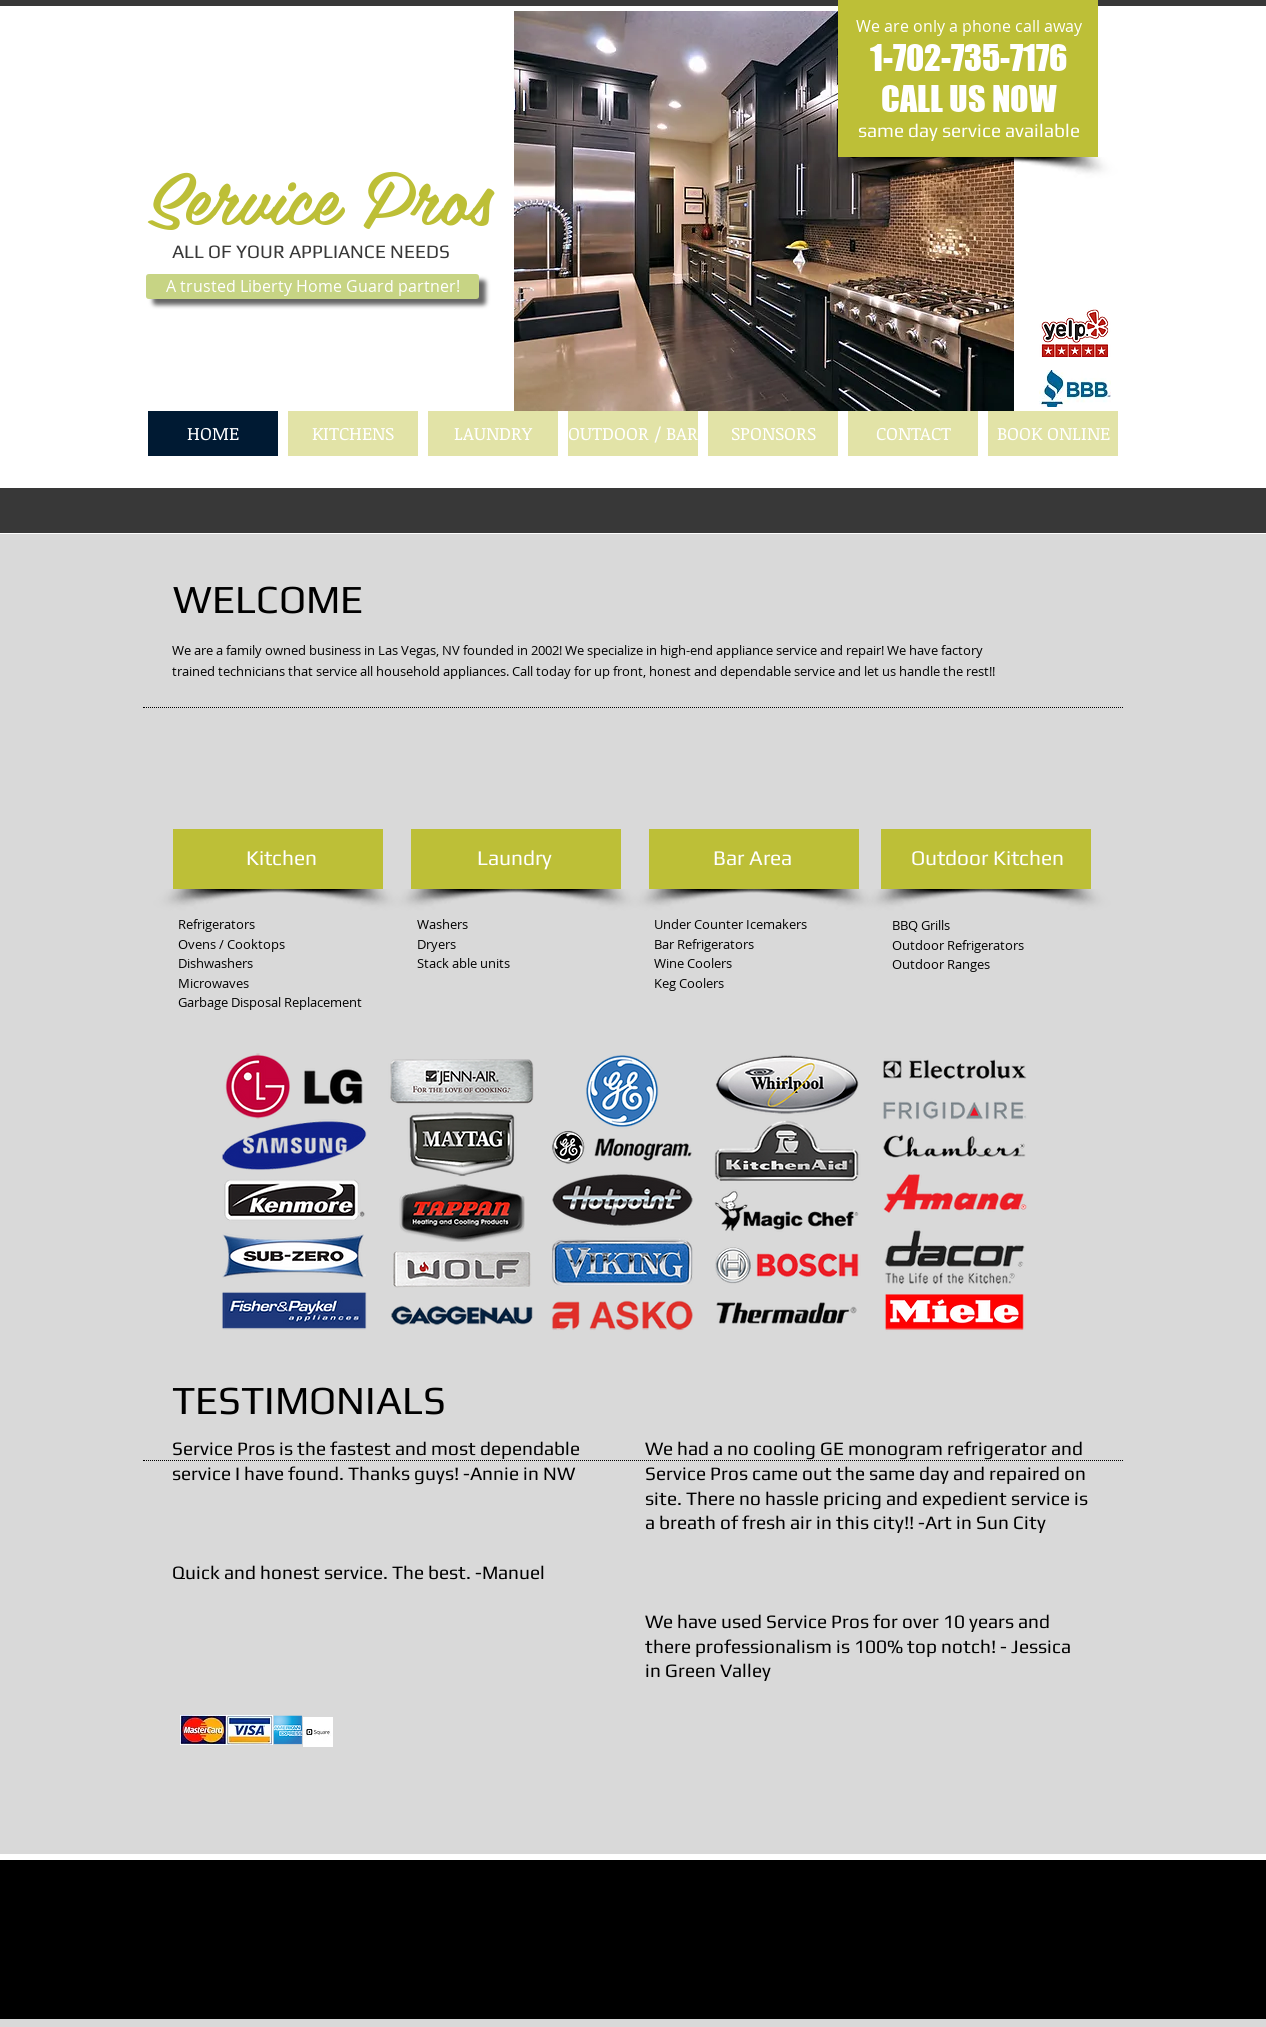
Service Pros (319, 196)
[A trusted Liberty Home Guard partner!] (312, 286)
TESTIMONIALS (309, 1400)
